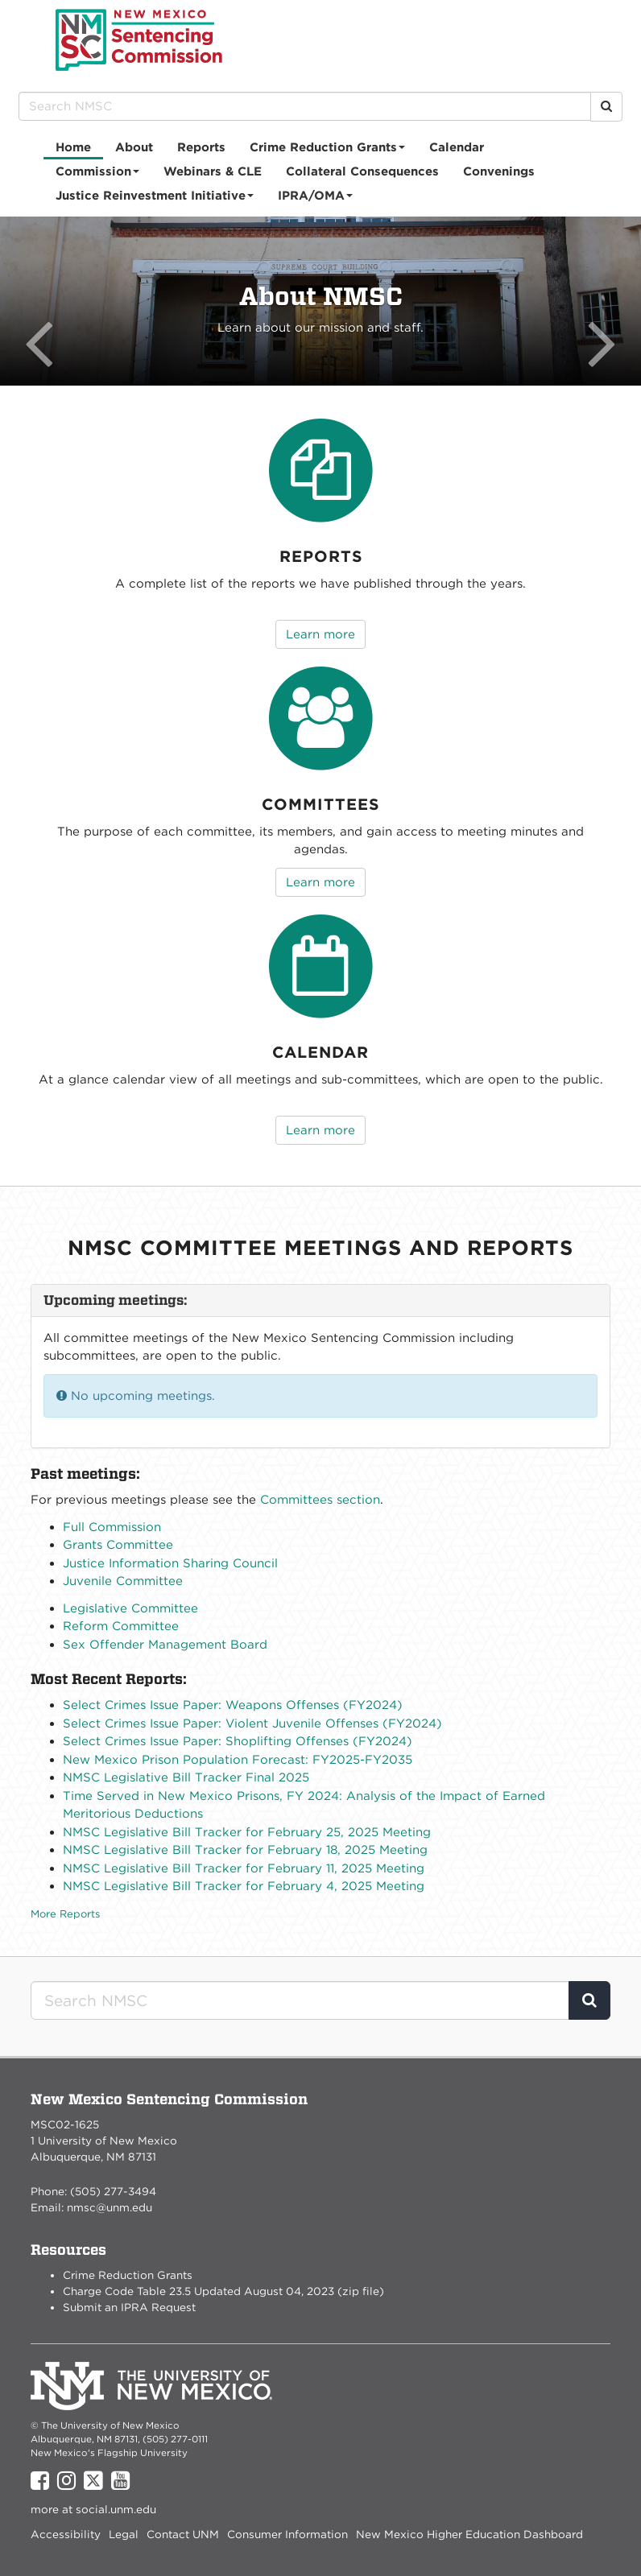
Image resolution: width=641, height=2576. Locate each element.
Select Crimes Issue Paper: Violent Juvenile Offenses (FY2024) (252, 1723)
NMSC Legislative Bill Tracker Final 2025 (186, 1777)
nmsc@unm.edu (109, 2207)
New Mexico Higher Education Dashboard (469, 2534)
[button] (48, 301)
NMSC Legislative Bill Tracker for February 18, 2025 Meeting (245, 1850)
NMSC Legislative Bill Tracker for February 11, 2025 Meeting (243, 1868)
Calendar (456, 147)
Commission (98, 174)
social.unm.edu (116, 2509)
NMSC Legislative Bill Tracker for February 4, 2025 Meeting (243, 1886)
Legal (124, 2534)
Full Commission (112, 1527)
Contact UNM (183, 2534)
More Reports (65, 1914)
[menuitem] (73, 147)
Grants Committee (118, 1545)
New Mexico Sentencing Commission (139, 40)
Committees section (320, 1499)
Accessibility (66, 2534)
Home (73, 147)
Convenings (499, 171)
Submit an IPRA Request (129, 2307)
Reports (201, 147)
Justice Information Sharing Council (170, 1563)
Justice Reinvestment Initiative (155, 198)
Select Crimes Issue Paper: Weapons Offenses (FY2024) (233, 1705)
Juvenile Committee (123, 1581)
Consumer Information (287, 2534)
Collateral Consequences (362, 171)
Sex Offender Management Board (165, 1644)
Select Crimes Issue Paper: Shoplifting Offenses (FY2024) (237, 1741)
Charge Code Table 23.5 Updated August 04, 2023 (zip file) (223, 2291)
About (134, 147)
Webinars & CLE (212, 171)
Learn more (320, 634)
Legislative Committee (130, 1608)
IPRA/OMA (316, 198)
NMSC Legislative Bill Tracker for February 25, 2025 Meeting (247, 1832)
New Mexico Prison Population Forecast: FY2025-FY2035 (237, 1759)
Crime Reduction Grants (328, 149)
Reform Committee (121, 1626)
